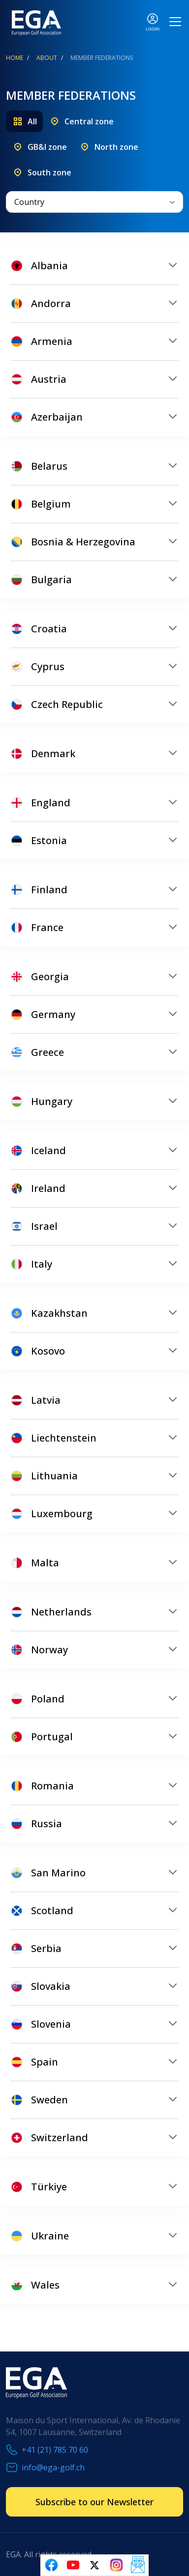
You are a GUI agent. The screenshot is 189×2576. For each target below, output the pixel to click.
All (32, 121)
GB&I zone (47, 147)
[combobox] (94, 202)
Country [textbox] (29, 202)
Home (14, 58)
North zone (116, 147)
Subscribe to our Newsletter (94, 2502)
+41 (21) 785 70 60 (55, 2449)
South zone (49, 172)
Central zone (89, 121)
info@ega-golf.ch (53, 2467)
